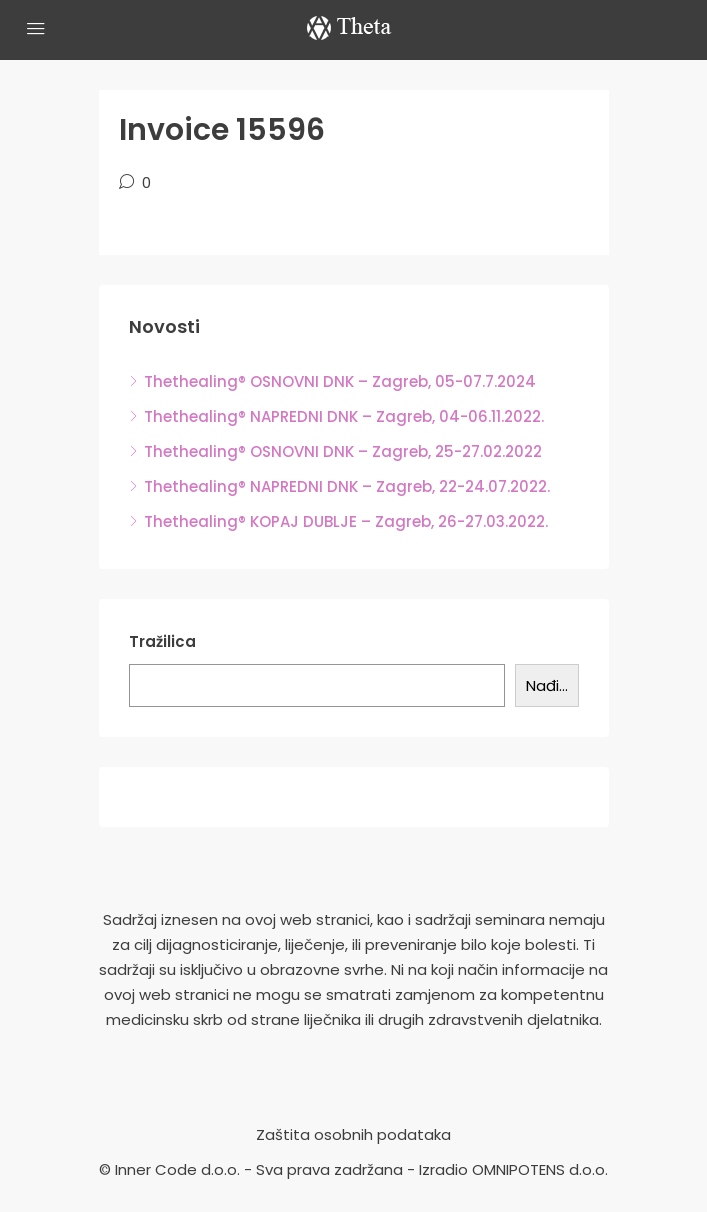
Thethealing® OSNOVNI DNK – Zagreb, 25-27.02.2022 (343, 451)
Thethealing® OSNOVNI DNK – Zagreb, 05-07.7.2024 (340, 381)
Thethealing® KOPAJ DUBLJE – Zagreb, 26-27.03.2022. (346, 521)
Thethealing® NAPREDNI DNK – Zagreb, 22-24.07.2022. (347, 486)
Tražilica (162, 641)
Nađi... (547, 685)
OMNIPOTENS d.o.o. (540, 1169)
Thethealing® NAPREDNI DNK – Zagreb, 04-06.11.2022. (344, 416)
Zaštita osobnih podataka (353, 1134)
